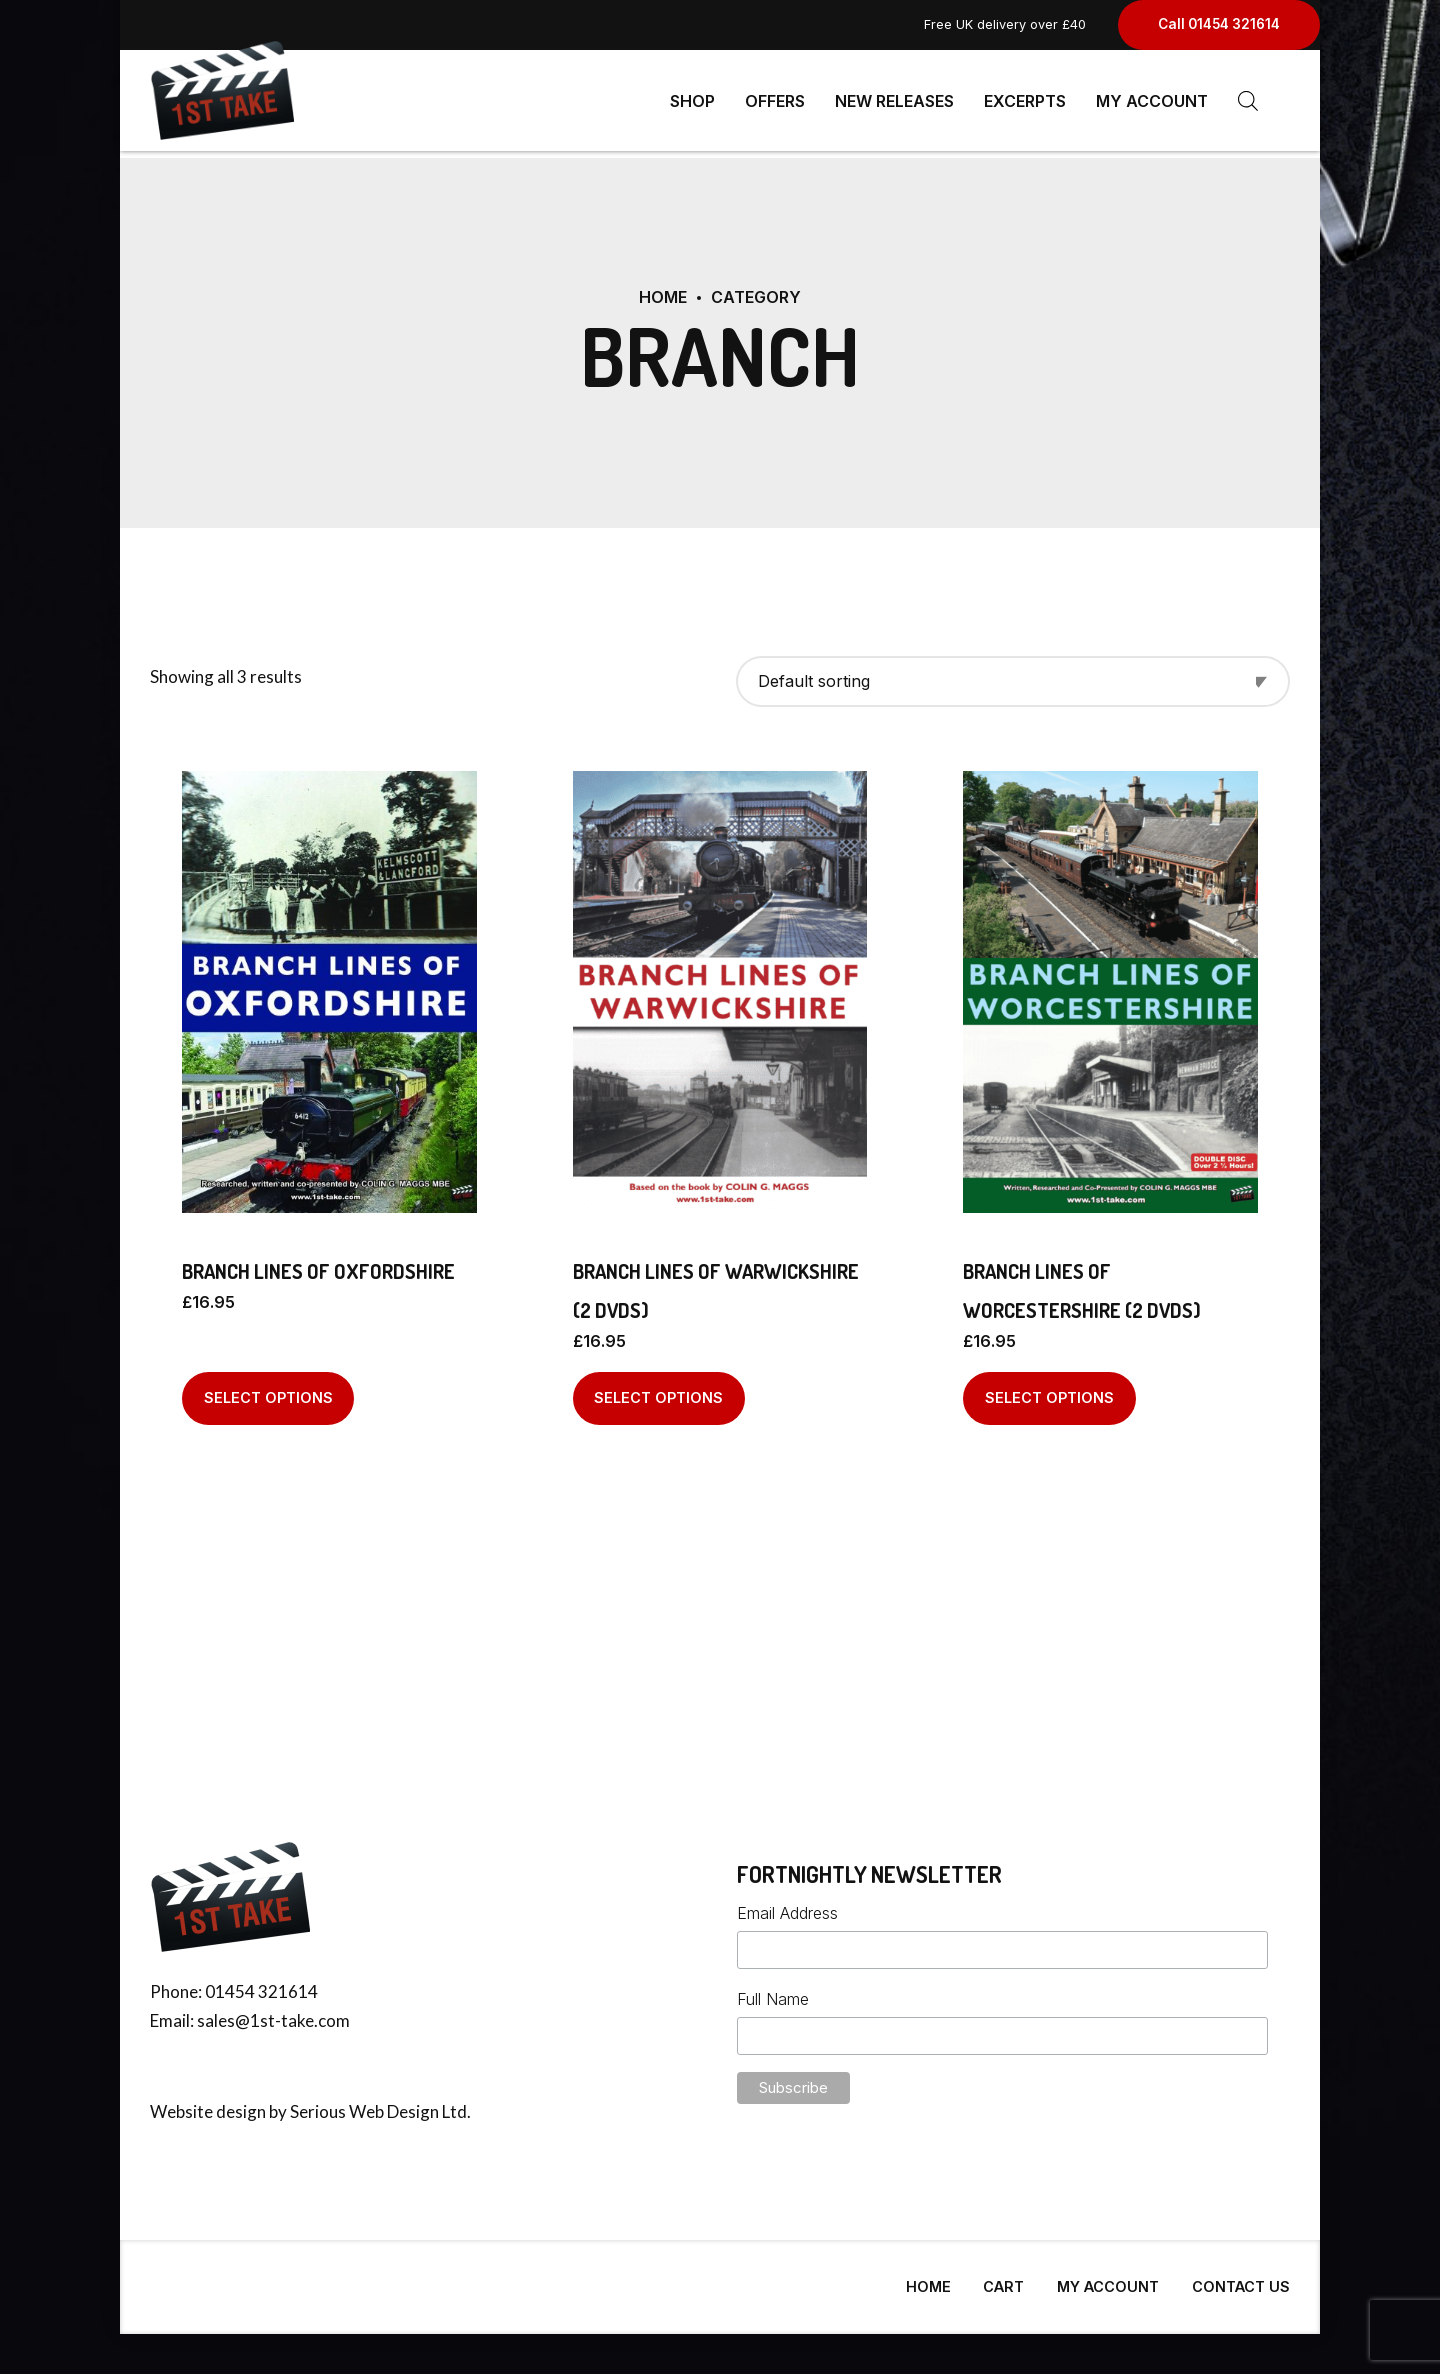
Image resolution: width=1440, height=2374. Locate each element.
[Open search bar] (1248, 100)
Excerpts (1025, 100)
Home (663, 289)
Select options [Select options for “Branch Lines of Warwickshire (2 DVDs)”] (658, 1389)
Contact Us (1241, 2278)
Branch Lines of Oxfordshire (318, 1263)
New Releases (894, 100)
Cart (1003, 2278)
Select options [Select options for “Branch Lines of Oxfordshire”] (268, 1389)
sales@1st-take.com (273, 2012)
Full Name (773, 1991)
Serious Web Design (364, 2103)
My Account (1152, 100)
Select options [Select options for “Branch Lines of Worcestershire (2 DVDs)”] (1049, 1389)
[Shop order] (1013, 673)
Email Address (787, 1905)
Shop (692, 100)
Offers (775, 100)
